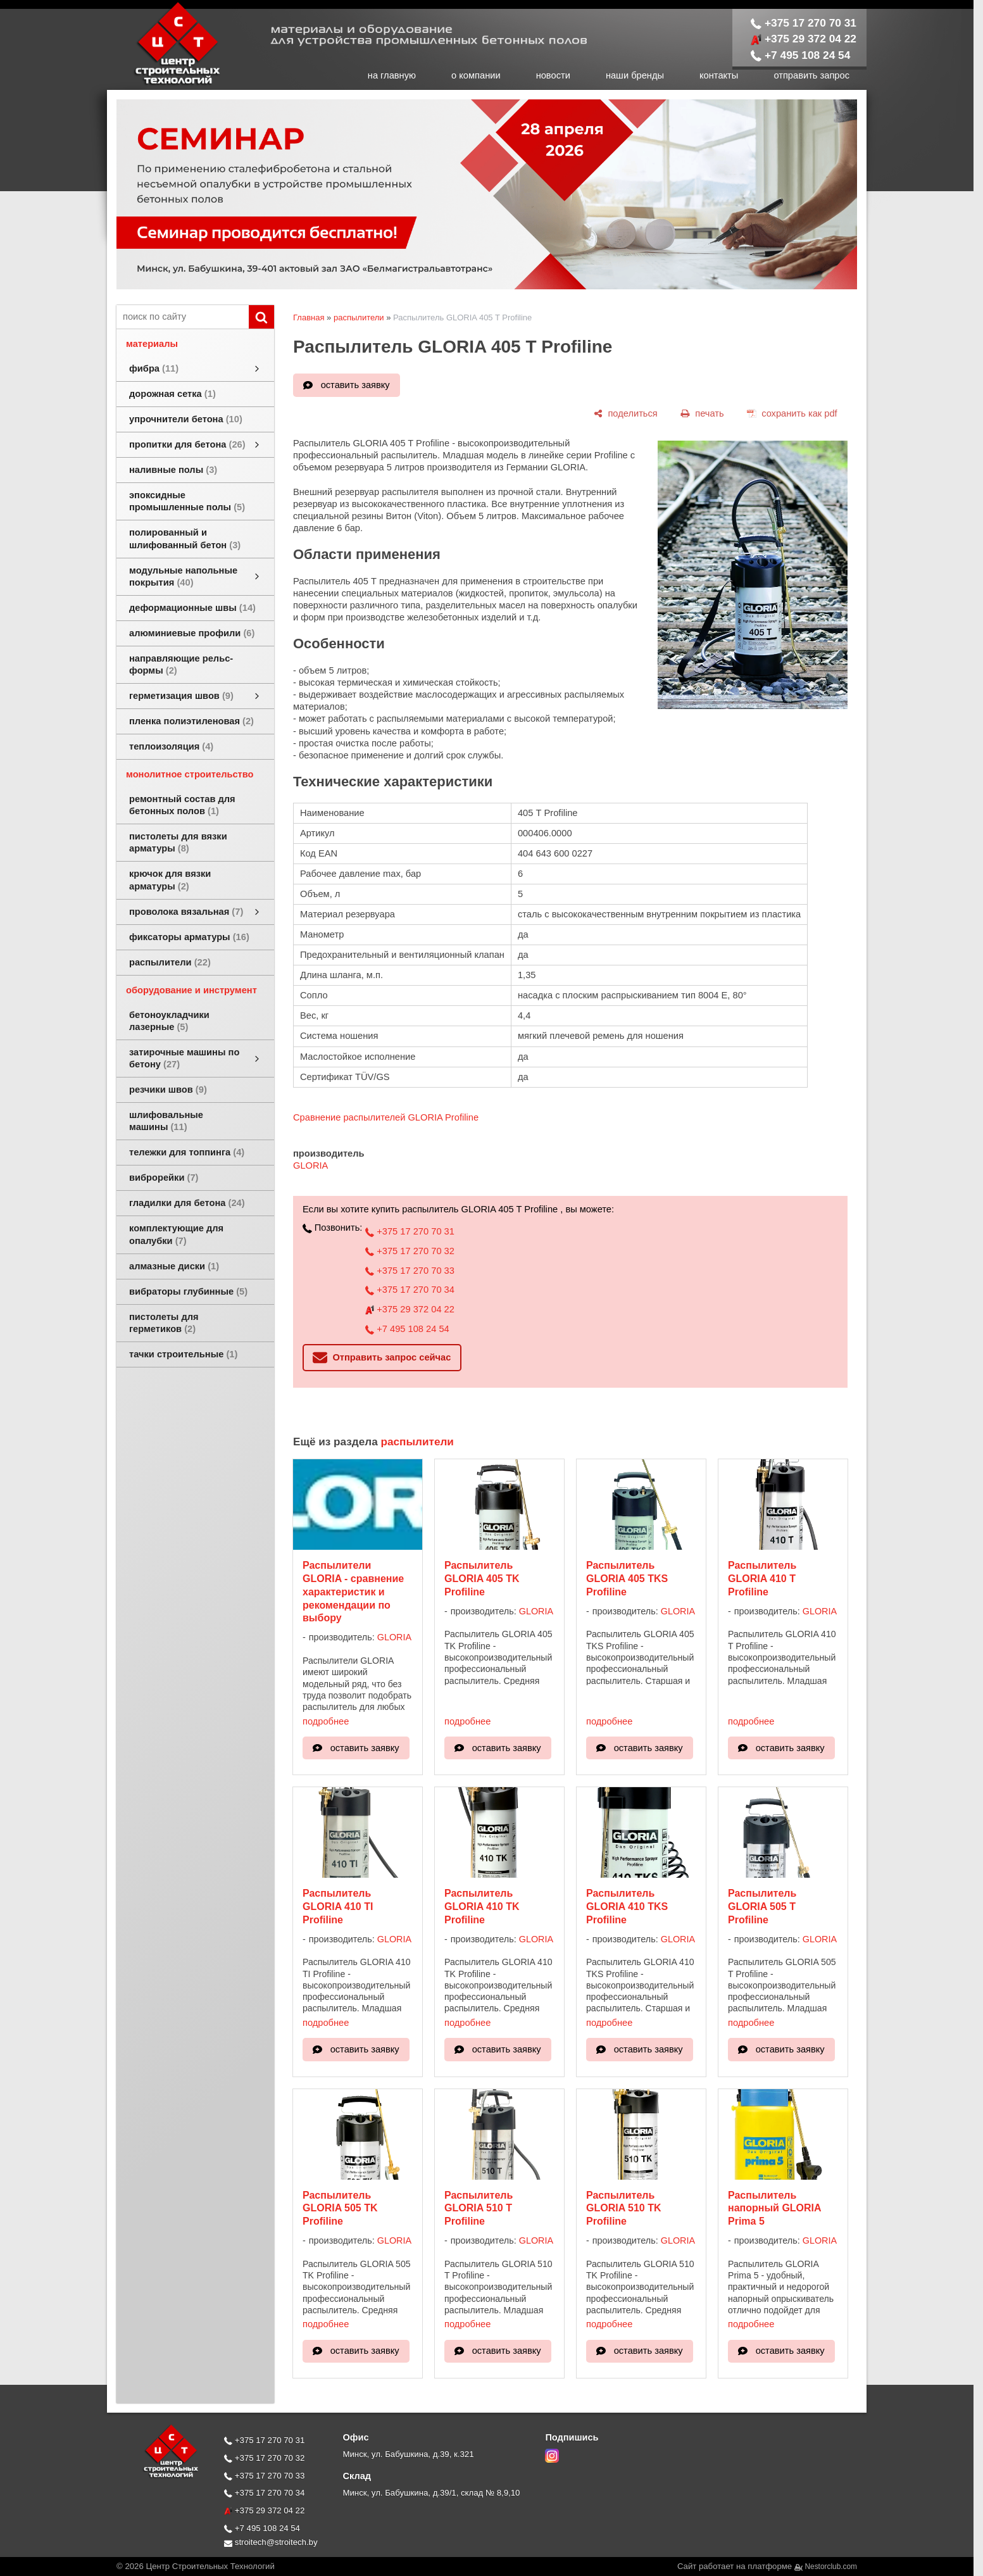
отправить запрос (811, 75)
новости (553, 75)
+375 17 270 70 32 (409, 1251)
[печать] (702, 413)
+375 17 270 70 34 (409, 1290)
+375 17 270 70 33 (409, 1271)
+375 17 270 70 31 (803, 22)
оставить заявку (355, 385)
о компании (476, 75)
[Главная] (164, 84)
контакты (718, 75)
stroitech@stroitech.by (271, 2542)
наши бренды (635, 75)
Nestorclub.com (831, 2566)
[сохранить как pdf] (792, 413)
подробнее (326, 1721)
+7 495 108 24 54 (801, 55)
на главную (392, 75)
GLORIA (310, 1165)
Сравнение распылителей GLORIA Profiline (386, 1117)
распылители (359, 317)
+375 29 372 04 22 (803, 38)
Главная (308, 317)
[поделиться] (625, 413)
